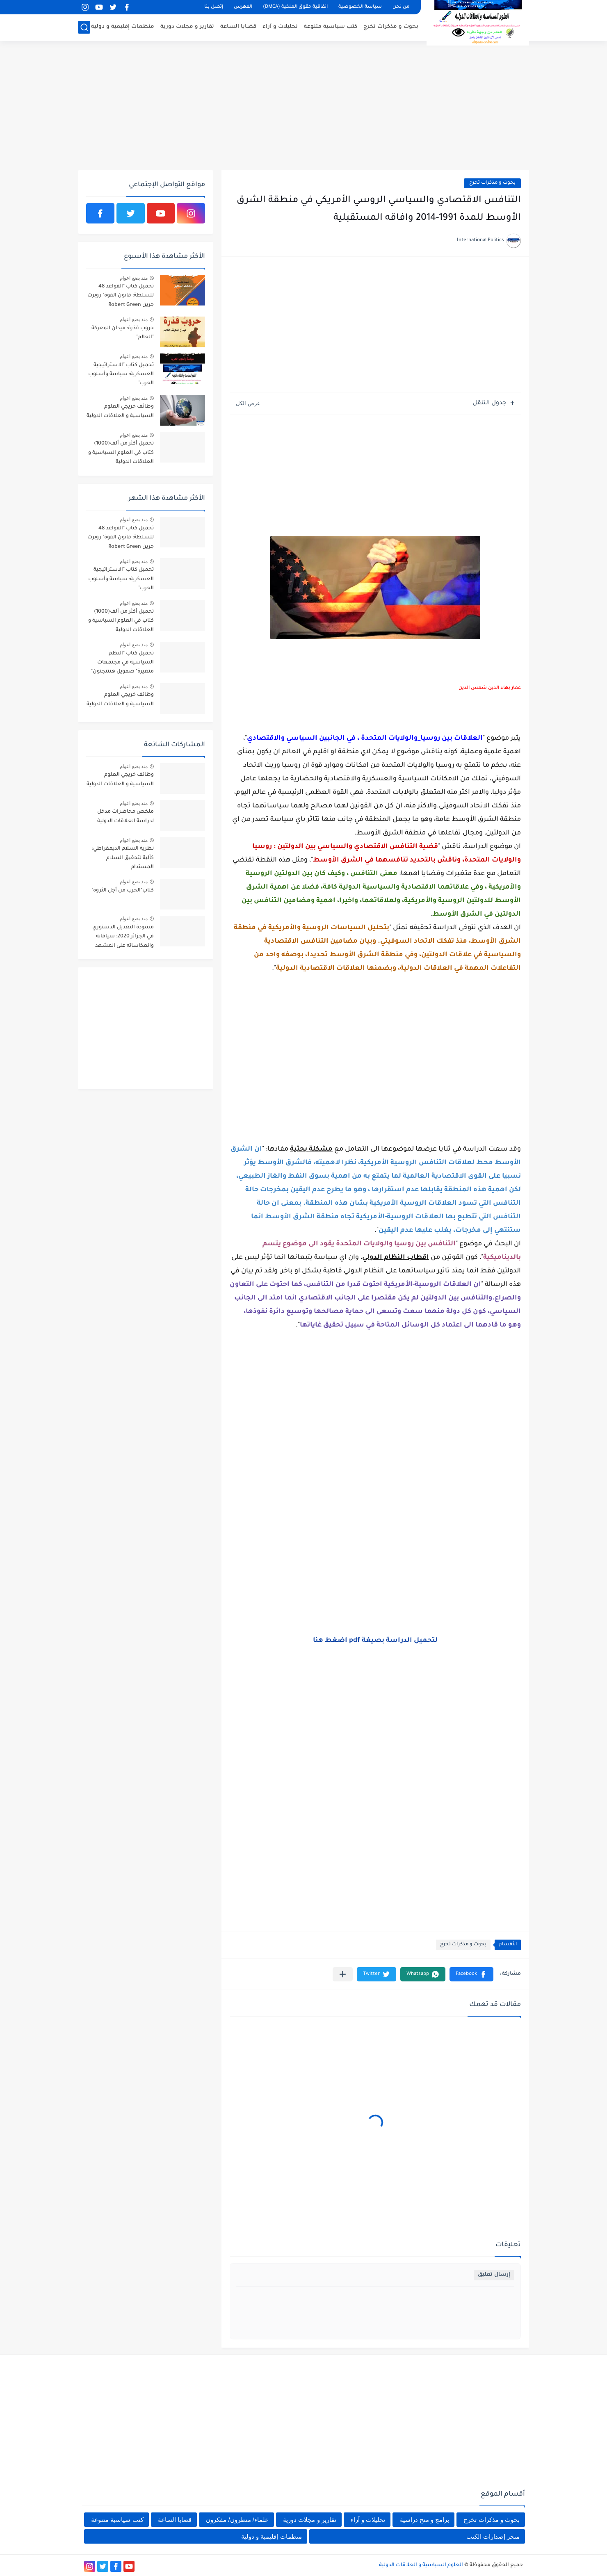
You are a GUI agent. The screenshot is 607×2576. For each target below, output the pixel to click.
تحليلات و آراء (280, 27)
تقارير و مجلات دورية (187, 27)
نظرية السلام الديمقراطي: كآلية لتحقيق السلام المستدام (123, 858)
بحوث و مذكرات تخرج (390, 27)
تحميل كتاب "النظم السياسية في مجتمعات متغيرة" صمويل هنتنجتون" (122, 663)
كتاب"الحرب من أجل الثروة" (122, 891)
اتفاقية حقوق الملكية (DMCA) (295, 7)
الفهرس (243, 7)
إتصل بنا (213, 7)
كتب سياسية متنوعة (330, 27)
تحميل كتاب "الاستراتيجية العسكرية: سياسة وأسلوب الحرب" (121, 374)
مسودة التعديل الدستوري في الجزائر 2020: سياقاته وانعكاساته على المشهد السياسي (123, 938)
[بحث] (84, 27)
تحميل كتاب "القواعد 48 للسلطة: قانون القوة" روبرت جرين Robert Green (120, 296)
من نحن (400, 7)
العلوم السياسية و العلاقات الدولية (421, 2565)
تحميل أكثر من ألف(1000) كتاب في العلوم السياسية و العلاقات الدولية (121, 453)
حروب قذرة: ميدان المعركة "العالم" (122, 333)
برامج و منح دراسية (425, 2519)
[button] (471, 1974)
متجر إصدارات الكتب (493, 2536)
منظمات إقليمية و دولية (122, 27)
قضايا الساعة (238, 27)
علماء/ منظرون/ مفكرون (237, 2519)
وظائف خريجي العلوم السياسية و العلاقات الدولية (120, 411)
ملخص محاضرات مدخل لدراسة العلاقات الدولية (125, 816)
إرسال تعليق (494, 2275)
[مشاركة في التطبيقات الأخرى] (343, 1974)
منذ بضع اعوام (134, 278)
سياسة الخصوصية (360, 7)
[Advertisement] (303, 106)
